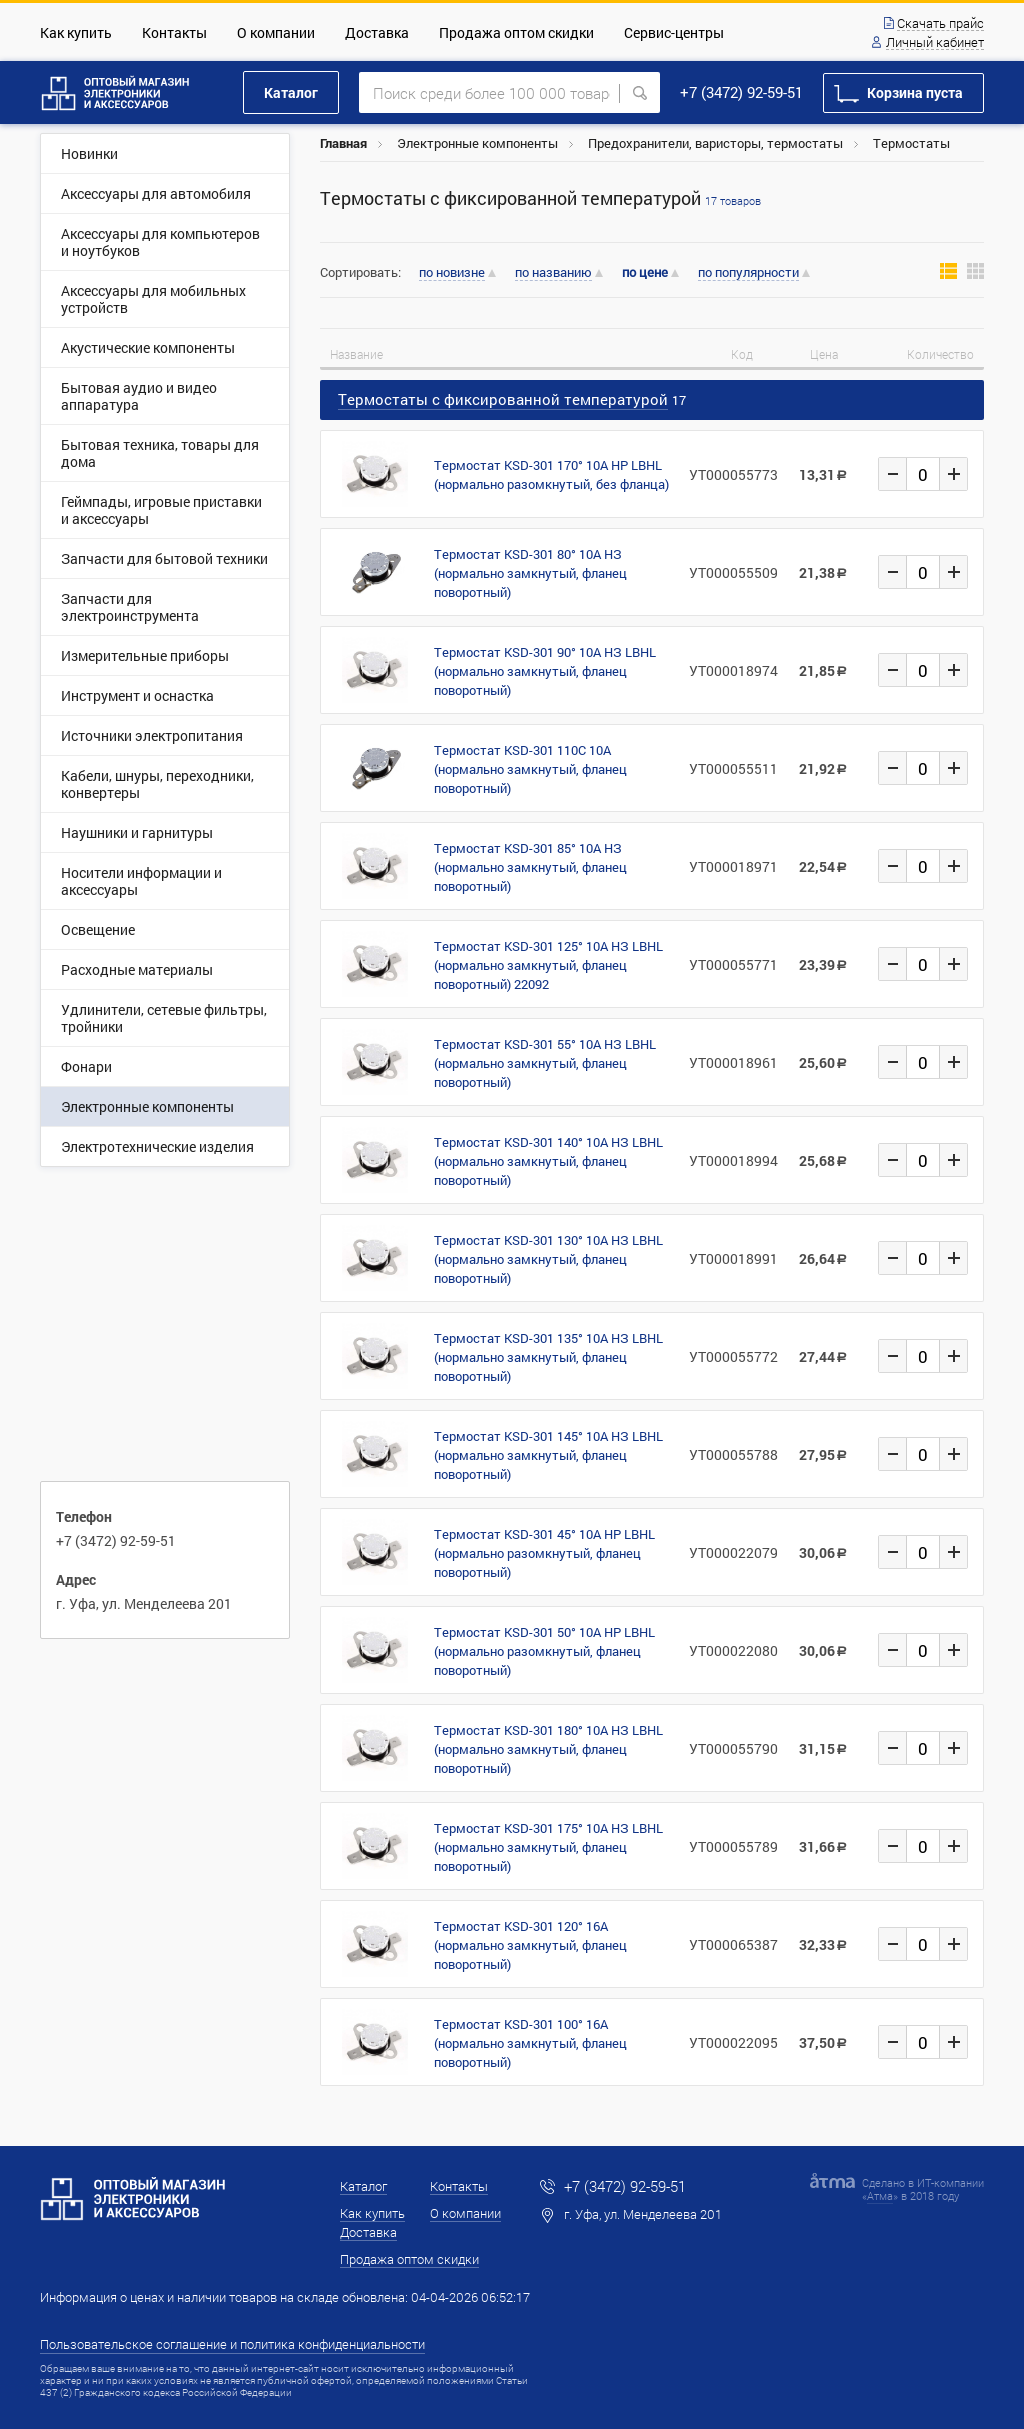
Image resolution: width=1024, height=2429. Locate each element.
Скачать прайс (940, 24)
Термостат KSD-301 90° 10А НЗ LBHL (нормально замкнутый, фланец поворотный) (545, 671)
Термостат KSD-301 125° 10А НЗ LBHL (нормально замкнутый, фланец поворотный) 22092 (548, 965)
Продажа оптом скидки (516, 32)
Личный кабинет (935, 43)
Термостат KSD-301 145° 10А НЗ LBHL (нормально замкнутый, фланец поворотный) (548, 1455)
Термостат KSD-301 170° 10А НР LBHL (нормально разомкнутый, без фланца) (551, 474)
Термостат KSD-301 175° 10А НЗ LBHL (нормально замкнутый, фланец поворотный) (548, 1847)
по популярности (748, 273)
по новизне (452, 273)
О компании (276, 32)
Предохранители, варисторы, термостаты (715, 143)
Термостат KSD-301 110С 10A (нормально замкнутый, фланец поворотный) (530, 769)
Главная (343, 143)
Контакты (174, 32)
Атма (880, 2195)
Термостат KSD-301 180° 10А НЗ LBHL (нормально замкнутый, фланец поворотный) (548, 1749)
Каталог (291, 92)
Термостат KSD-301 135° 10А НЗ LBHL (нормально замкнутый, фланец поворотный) (548, 1357)
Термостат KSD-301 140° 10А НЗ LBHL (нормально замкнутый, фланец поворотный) (548, 1161)
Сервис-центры (674, 32)
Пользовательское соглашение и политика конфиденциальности (232, 2344)
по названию (553, 273)
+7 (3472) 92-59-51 (741, 92)
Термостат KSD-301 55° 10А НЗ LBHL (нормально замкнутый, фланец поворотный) (545, 1063)
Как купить (76, 32)
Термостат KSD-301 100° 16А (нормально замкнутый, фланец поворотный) (530, 2043)
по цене (645, 272)
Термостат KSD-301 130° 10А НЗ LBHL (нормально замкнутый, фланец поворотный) (548, 1259)
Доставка (377, 32)
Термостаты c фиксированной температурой (540, 198)
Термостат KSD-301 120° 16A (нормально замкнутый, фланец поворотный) (530, 1945)
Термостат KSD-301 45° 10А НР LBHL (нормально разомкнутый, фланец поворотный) (544, 1553)
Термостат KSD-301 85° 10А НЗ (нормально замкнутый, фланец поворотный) (530, 867)
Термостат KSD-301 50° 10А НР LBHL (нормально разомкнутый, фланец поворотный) (544, 1651)
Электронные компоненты (477, 143)
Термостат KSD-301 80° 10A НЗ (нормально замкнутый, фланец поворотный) (530, 573)
